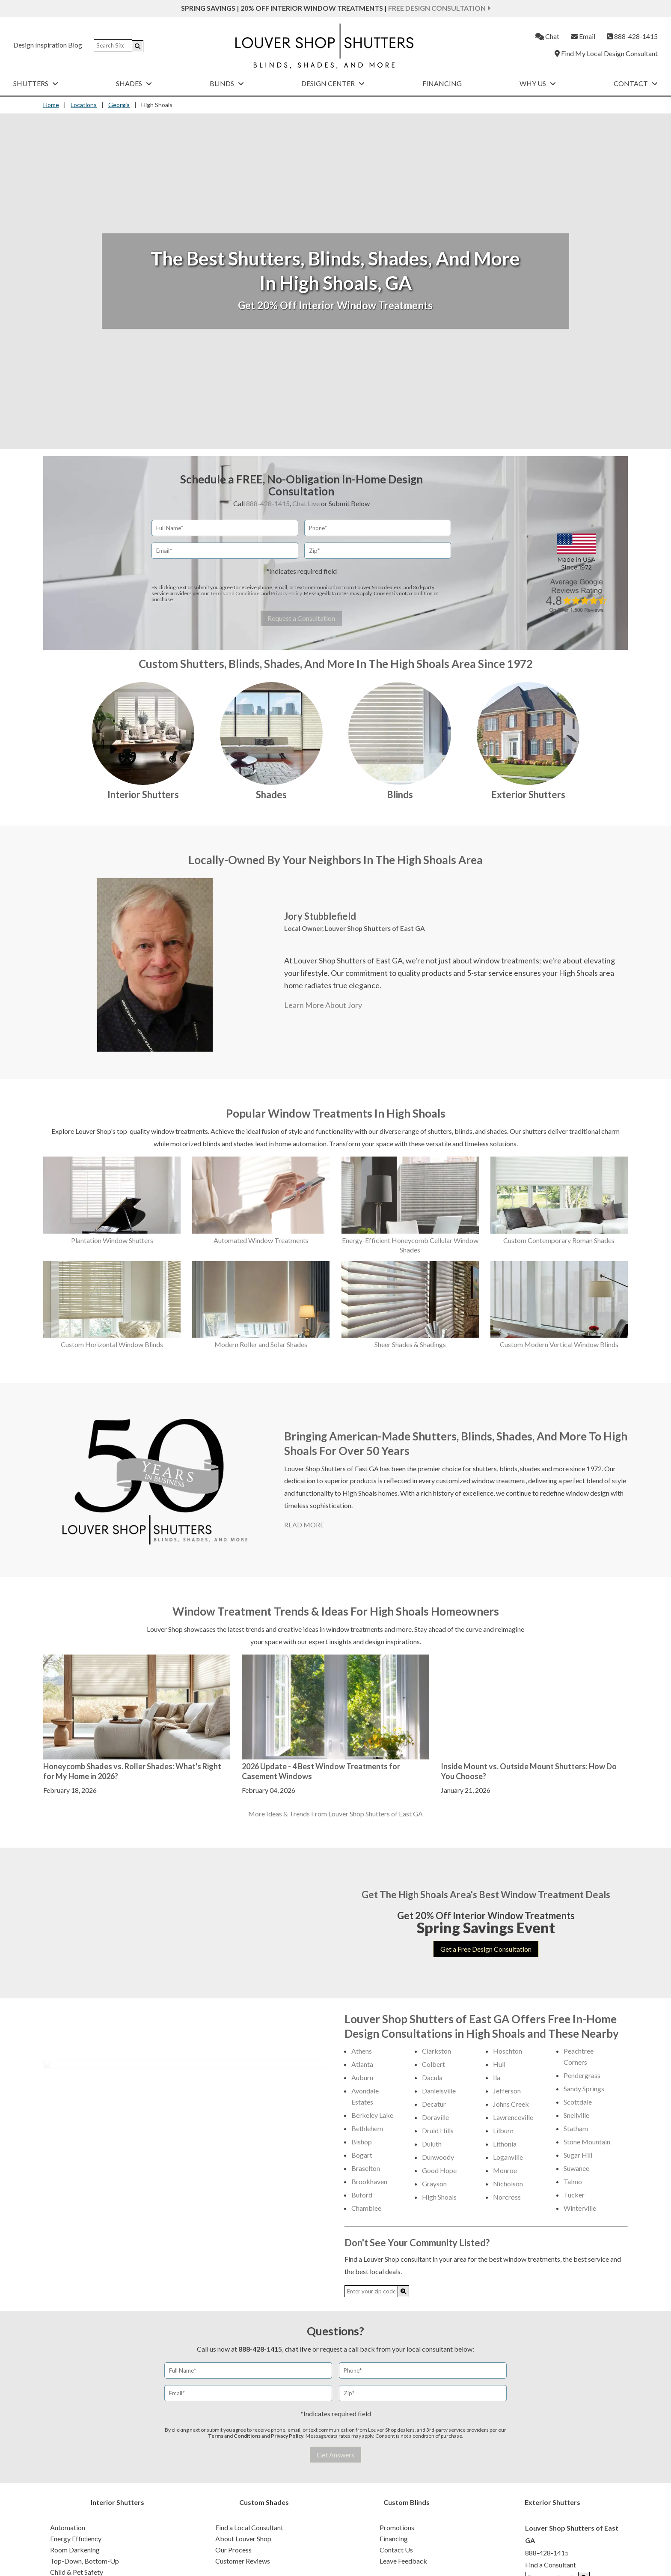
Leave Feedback (403, 2561)
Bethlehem (367, 2128)
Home (51, 104)
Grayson (434, 2183)
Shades (134, 83)
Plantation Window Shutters (112, 1240)
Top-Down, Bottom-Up (84, 2561)
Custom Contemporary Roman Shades (559, 1240)
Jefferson (507, 2091)
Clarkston (436, 2051)
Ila (496, 2077)
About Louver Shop (243, 2538)
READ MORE (304, 1525)
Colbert (433, 2064)
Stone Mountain (587, 2142)
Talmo (573, 2181)
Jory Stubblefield (320, 916)
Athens (361, 2051)
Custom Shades (264, 2502)
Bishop (361, 2142)
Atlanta (362, 2064)
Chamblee (366, 2208)
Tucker (574, 2195)
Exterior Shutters (528, 794)
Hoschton (507, 2051)
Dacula (432, 2077)
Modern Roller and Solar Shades (260, 1344)
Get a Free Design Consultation (485, 1949)
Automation (67, 2527)
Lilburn (503, 2130)
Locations (84, 104)
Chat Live (306, 503)
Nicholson (508, 2183)
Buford (361, 2195)
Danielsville (439, 2091)
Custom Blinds (406, 2502)
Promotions (397, 2527)
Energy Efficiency (75, 2538)
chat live (298, 2349)
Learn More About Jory (323, 1005)
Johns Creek (511, 2104)
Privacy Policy (286, 593)
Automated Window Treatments (261, 1240)
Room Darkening (75, 2550)
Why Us (538, 83)
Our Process (233, 2550)
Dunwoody (438, 2157)
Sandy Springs (584, 2088)
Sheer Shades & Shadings (410, 1344)
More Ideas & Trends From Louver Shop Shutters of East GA (335, 1814)
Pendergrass (582, 2075)
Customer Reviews (242, 2561)
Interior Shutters (143, 794)
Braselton (365, 2168)
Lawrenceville (513, 2117)
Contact (636, 83)
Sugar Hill (578, 2155)
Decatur (434, 2104)
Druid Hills (438, 2130)
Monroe (505, 2170)
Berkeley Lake (372, 2115)
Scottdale (578, 2102)
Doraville (435, 2117)
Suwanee (576, 2168)
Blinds (227, 83)
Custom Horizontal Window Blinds (112, 1344)
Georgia (119, 104)
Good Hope (439, 2170)
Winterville (580, 2208)
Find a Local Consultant (249, 2527)
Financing (442, 83)
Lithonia (505, 2144)
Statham (576, 2128)
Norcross (507, 2197)
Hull (499, 2064)
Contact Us (396, 2550)
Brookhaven (369, 2181)
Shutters (35, 83)
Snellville (576, 2115)
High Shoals (439, 2197)
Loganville (508, 2157)
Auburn (362, 2077)
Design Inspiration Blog (47, 45)
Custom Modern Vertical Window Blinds (559, 1344)
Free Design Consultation (439, 8)
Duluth (432, 2144)
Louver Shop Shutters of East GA (375, 928)
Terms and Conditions (235, 593)
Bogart (361, 2155)
